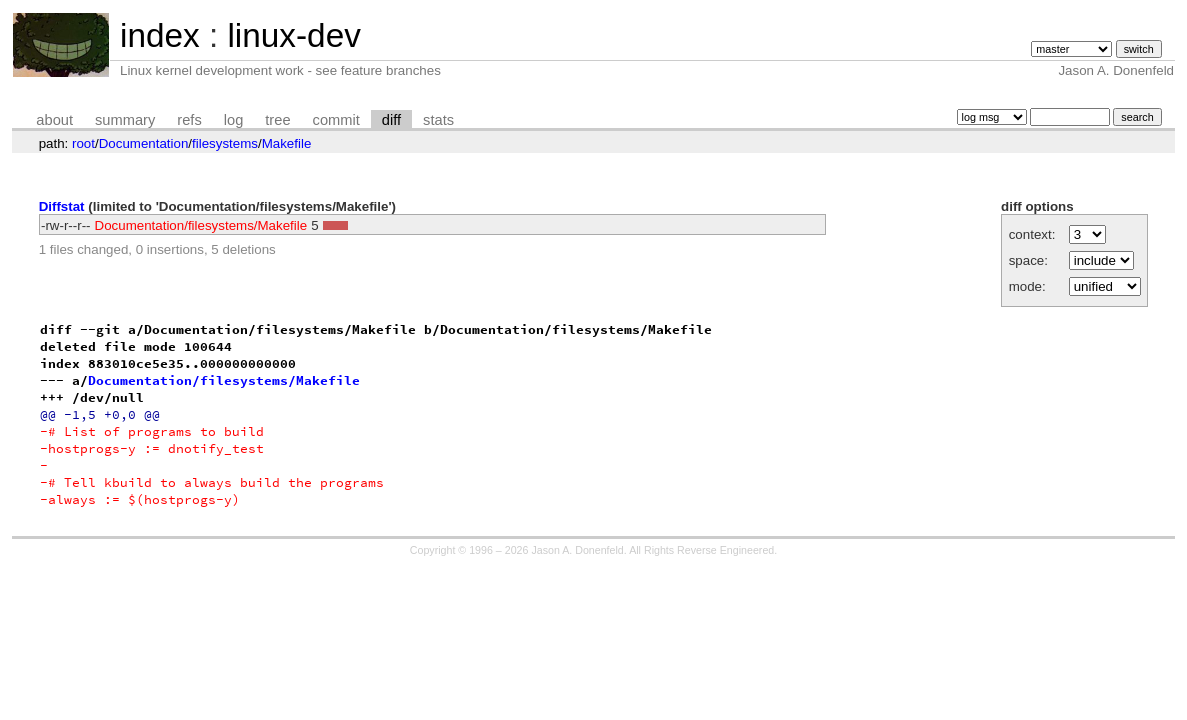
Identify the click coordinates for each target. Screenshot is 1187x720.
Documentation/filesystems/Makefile (201, 225)
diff (391, 120)
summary (125, 120)
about (54, 120)
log (234, 120)
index (160, 35)
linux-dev (293, 35)
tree (277, 120)
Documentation (144, 143)
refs (189, 120)
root (83, 143)
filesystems (225, 143)
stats (438, 120)
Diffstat (62, 206)
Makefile (287, 143)
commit (336, 120)
